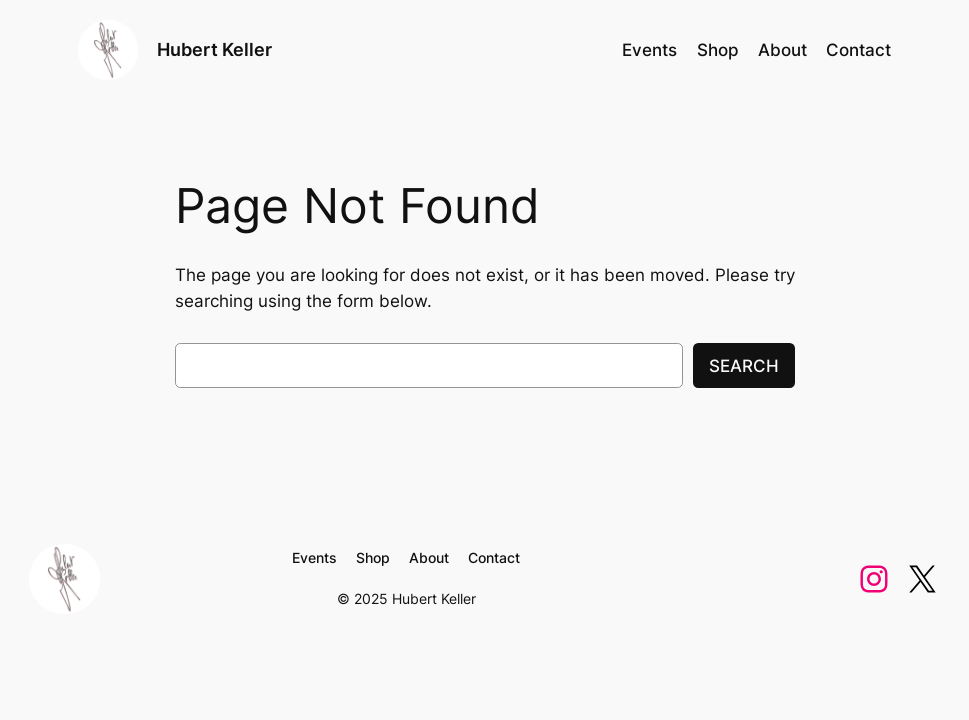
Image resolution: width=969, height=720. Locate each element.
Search (744, 366)
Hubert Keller (214, 49)
